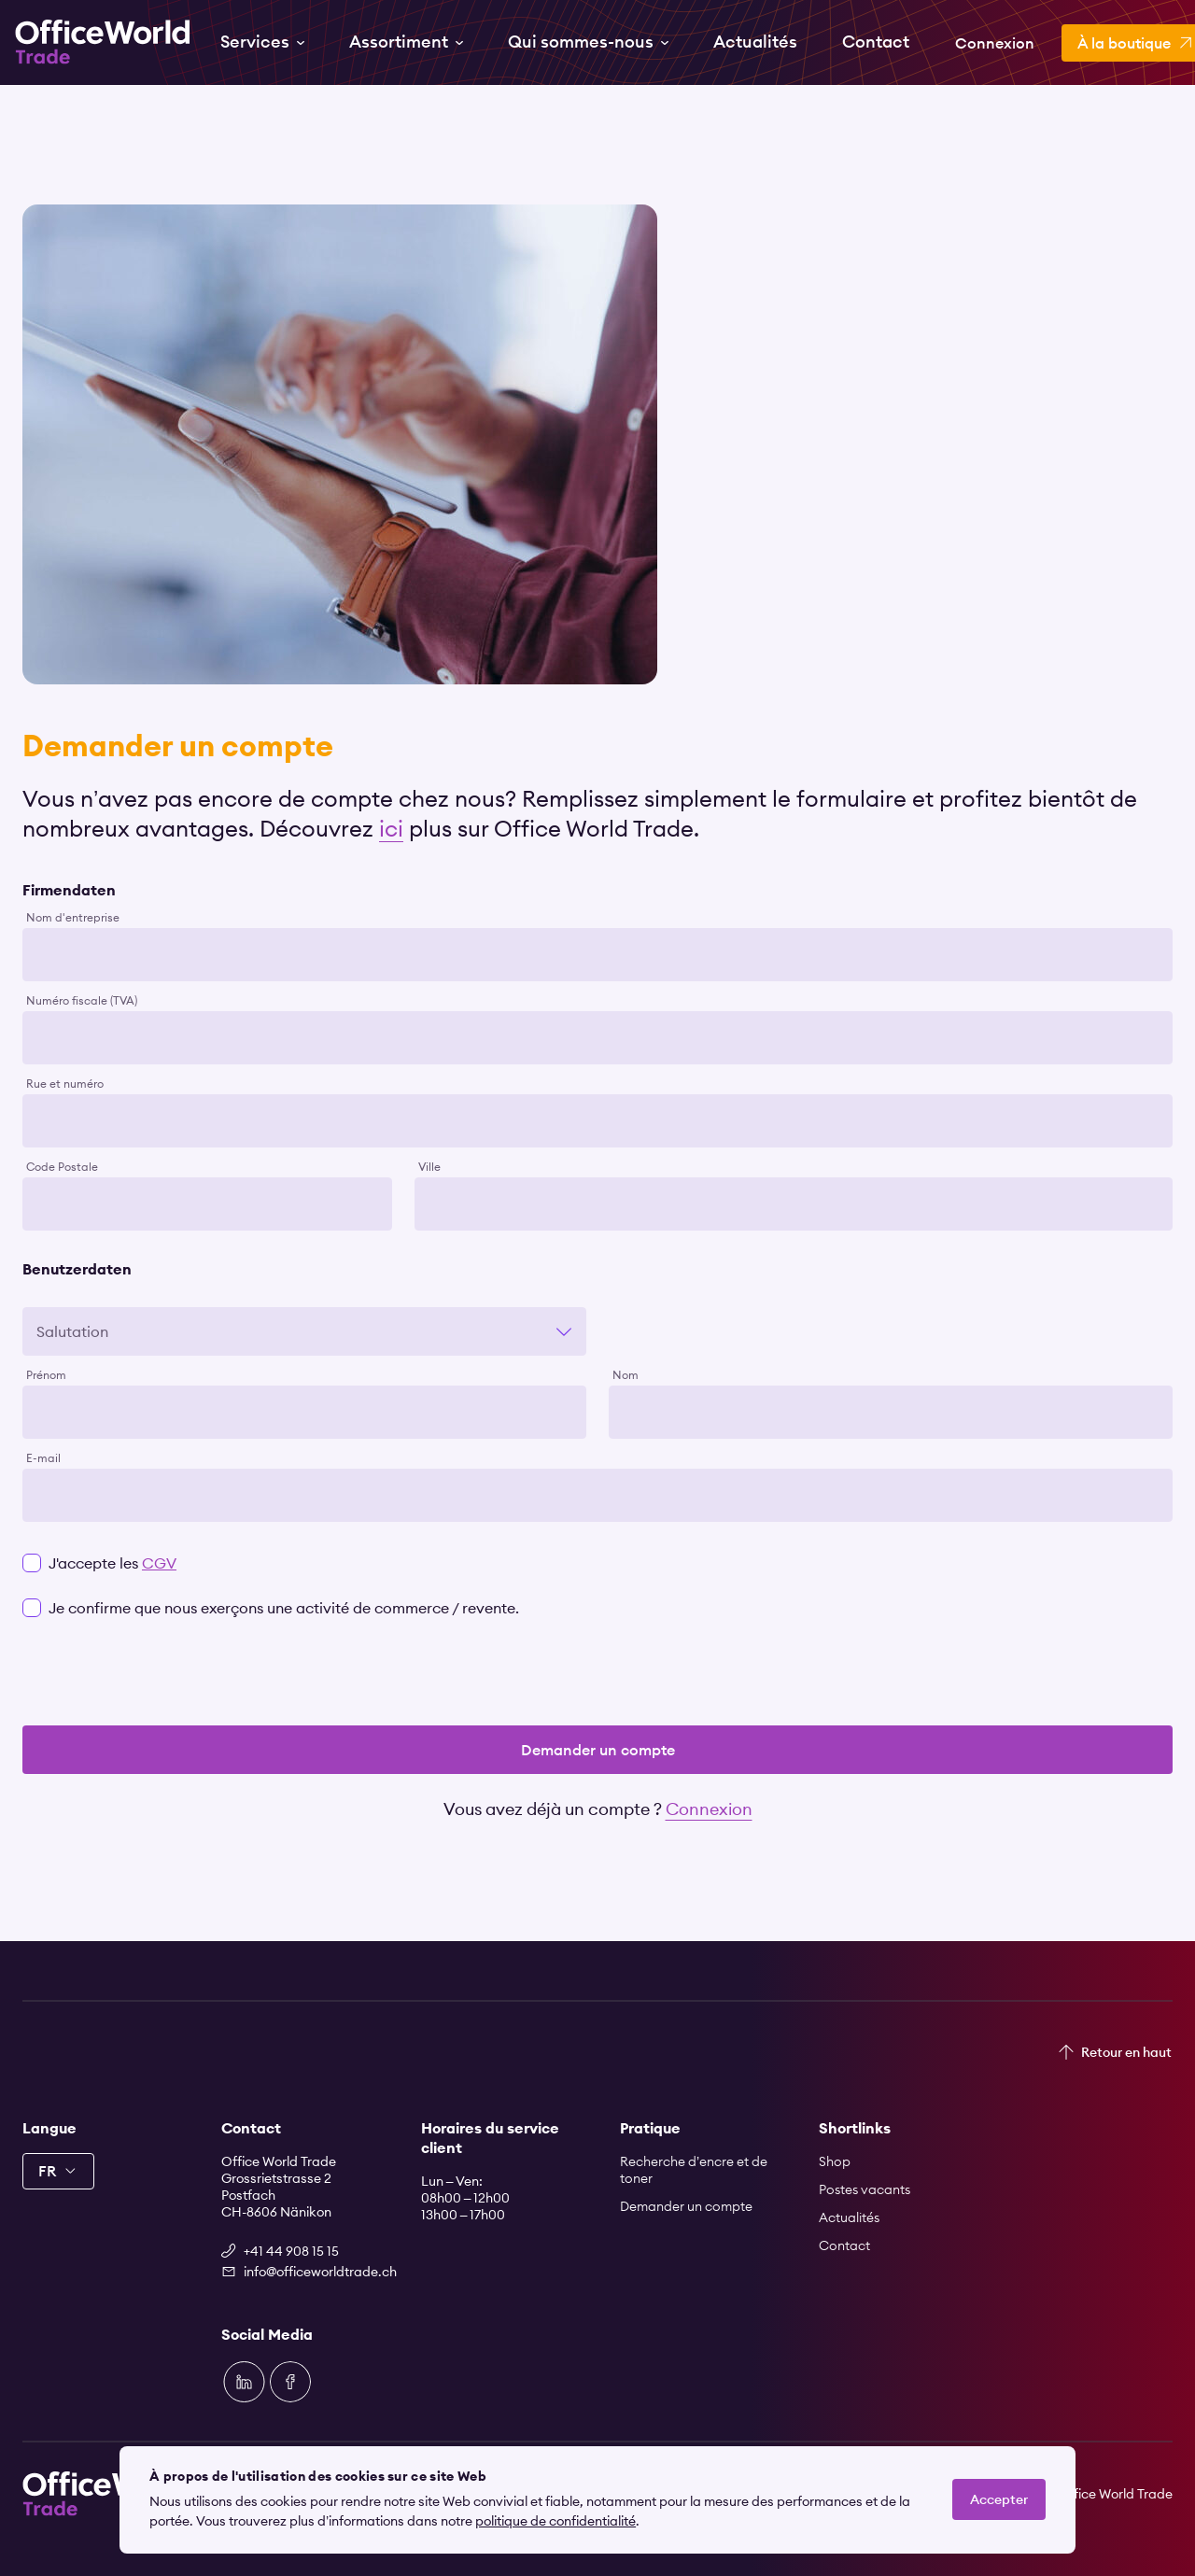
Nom (625, 1375)
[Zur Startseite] (102, 42)
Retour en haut (1126, 2052)
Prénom (46, 1375)
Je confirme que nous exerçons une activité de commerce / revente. (284, 1607)
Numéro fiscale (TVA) (81, 1000)
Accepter (999, 2499)
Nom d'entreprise (73, 917)
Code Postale (62, 1167)
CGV (159, 1563)
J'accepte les (112, 1563)
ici (391, 828)
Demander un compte (598, 1749)
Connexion (709, 1809)
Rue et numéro (65, 1084)
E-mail (43, 1458)
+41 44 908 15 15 (291, 2251)
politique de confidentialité (555, 2521)
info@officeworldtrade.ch (309, 2271)
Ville (429, 1167)
